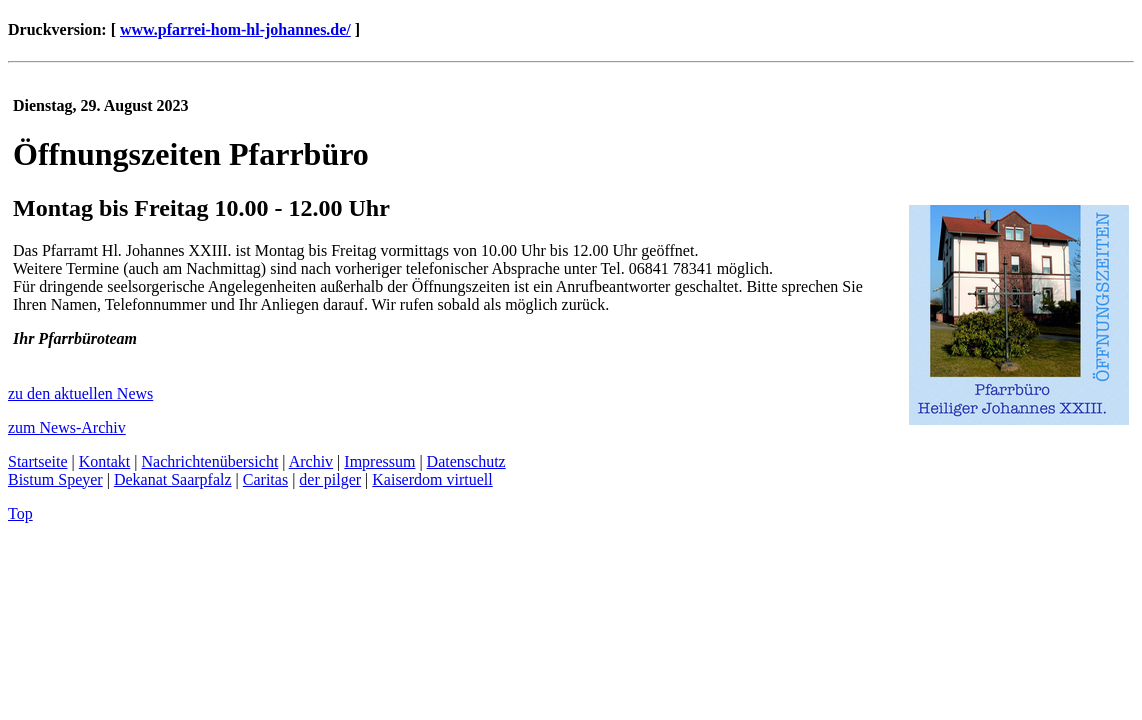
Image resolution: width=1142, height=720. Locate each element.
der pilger (330, 479)
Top (20, 513)
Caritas (265, 479)
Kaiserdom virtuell (432, 479)
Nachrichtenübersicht (210, 461)
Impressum (379, 461)
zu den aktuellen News (80, 393)
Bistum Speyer (55, 479)
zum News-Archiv (67, 427)
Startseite (38, 461)
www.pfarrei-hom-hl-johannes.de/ (235, 29)
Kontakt (105, 461)
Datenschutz (466, 461)
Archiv (311, 461)
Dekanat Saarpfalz (173, 479)
